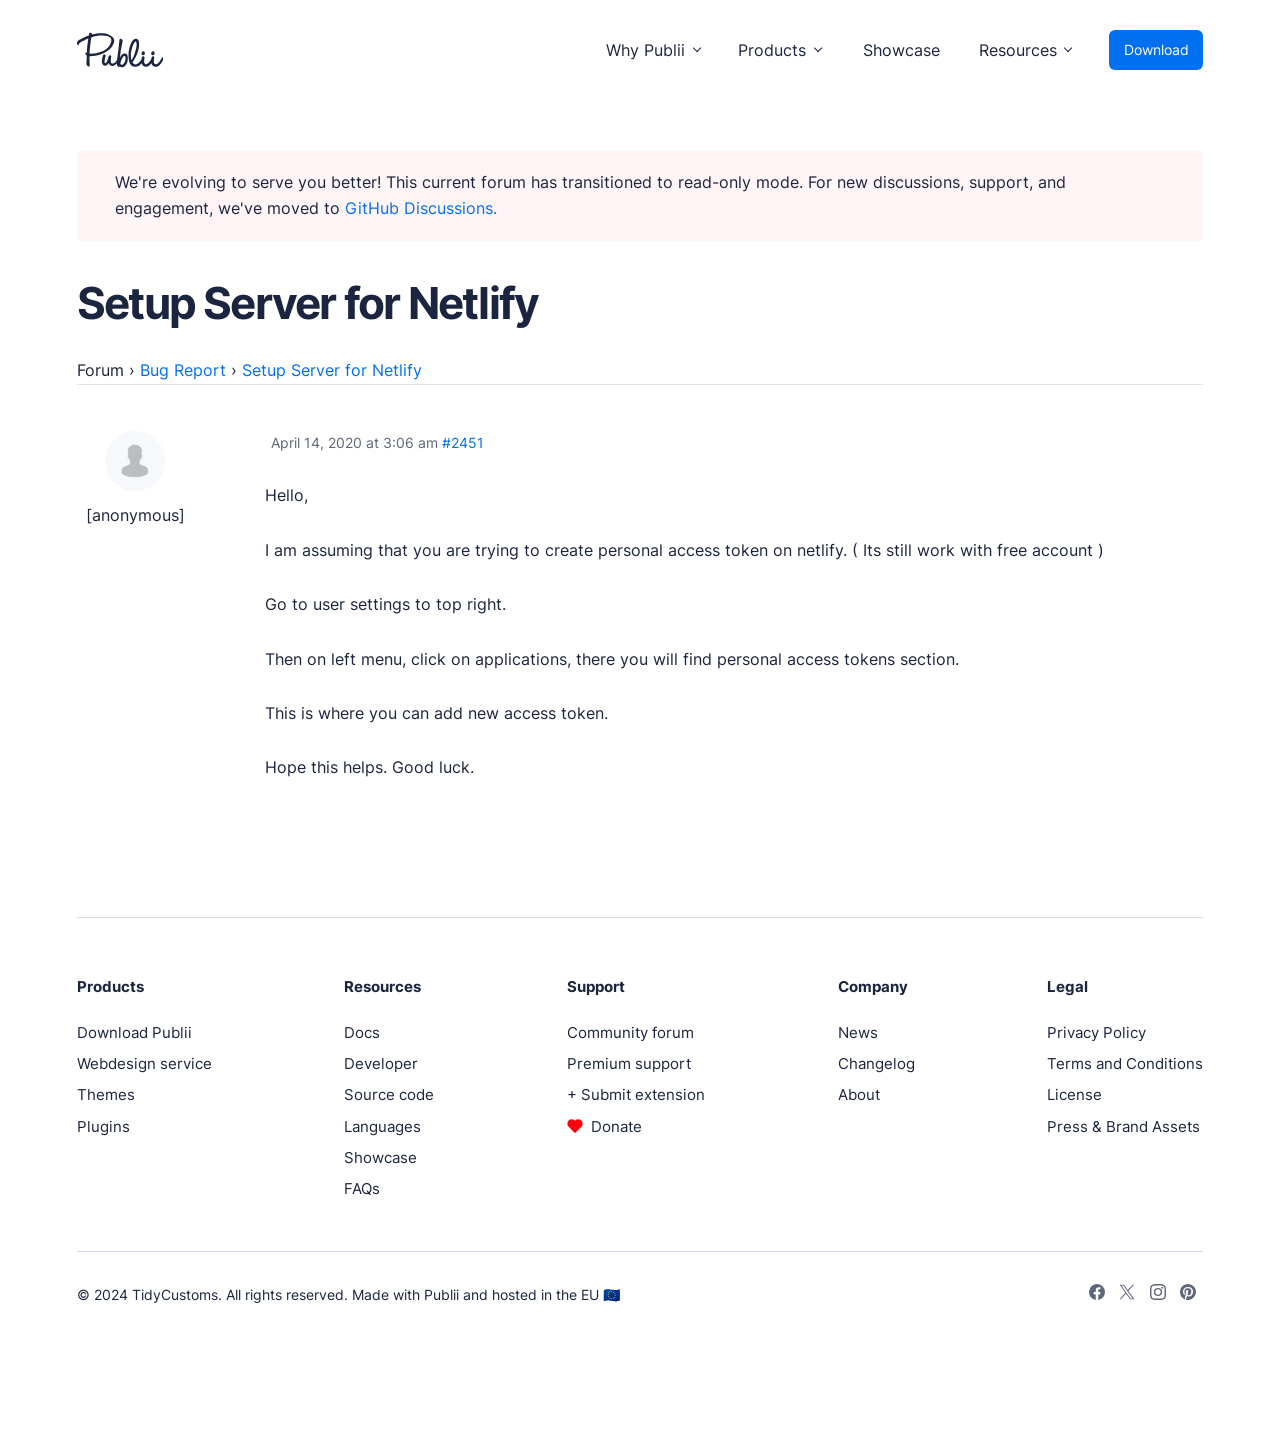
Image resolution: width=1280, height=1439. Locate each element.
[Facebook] (1097, 1295)
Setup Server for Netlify (332, 370)
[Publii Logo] (120, 50)
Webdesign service (144, 1063)
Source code (389, 1094)
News (858, 1032)
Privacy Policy (1096, 1032)
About (859, 1094)
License (1074, 1094)
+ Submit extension (636, 1094)
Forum (100, 370)
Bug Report (183, 370)
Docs (362, 1032)
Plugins (103, 1126)
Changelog (876, 1063)
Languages (382, 1126)
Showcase (901, 50)
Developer (381, 1063)
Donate (616, 1126)
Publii (441, 1294)
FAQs (362, 1188)
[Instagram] (1158, 1295)
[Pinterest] (1188, 1295)
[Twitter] (1127, 1295)
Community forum (630, 1032)
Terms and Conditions (1125, 1063)
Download (1156, 49)
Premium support (629, 1063)
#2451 (463, 442)
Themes (106, 1094)
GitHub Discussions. (421, 208)
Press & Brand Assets (1123, 1126)
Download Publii (134, 1032)
